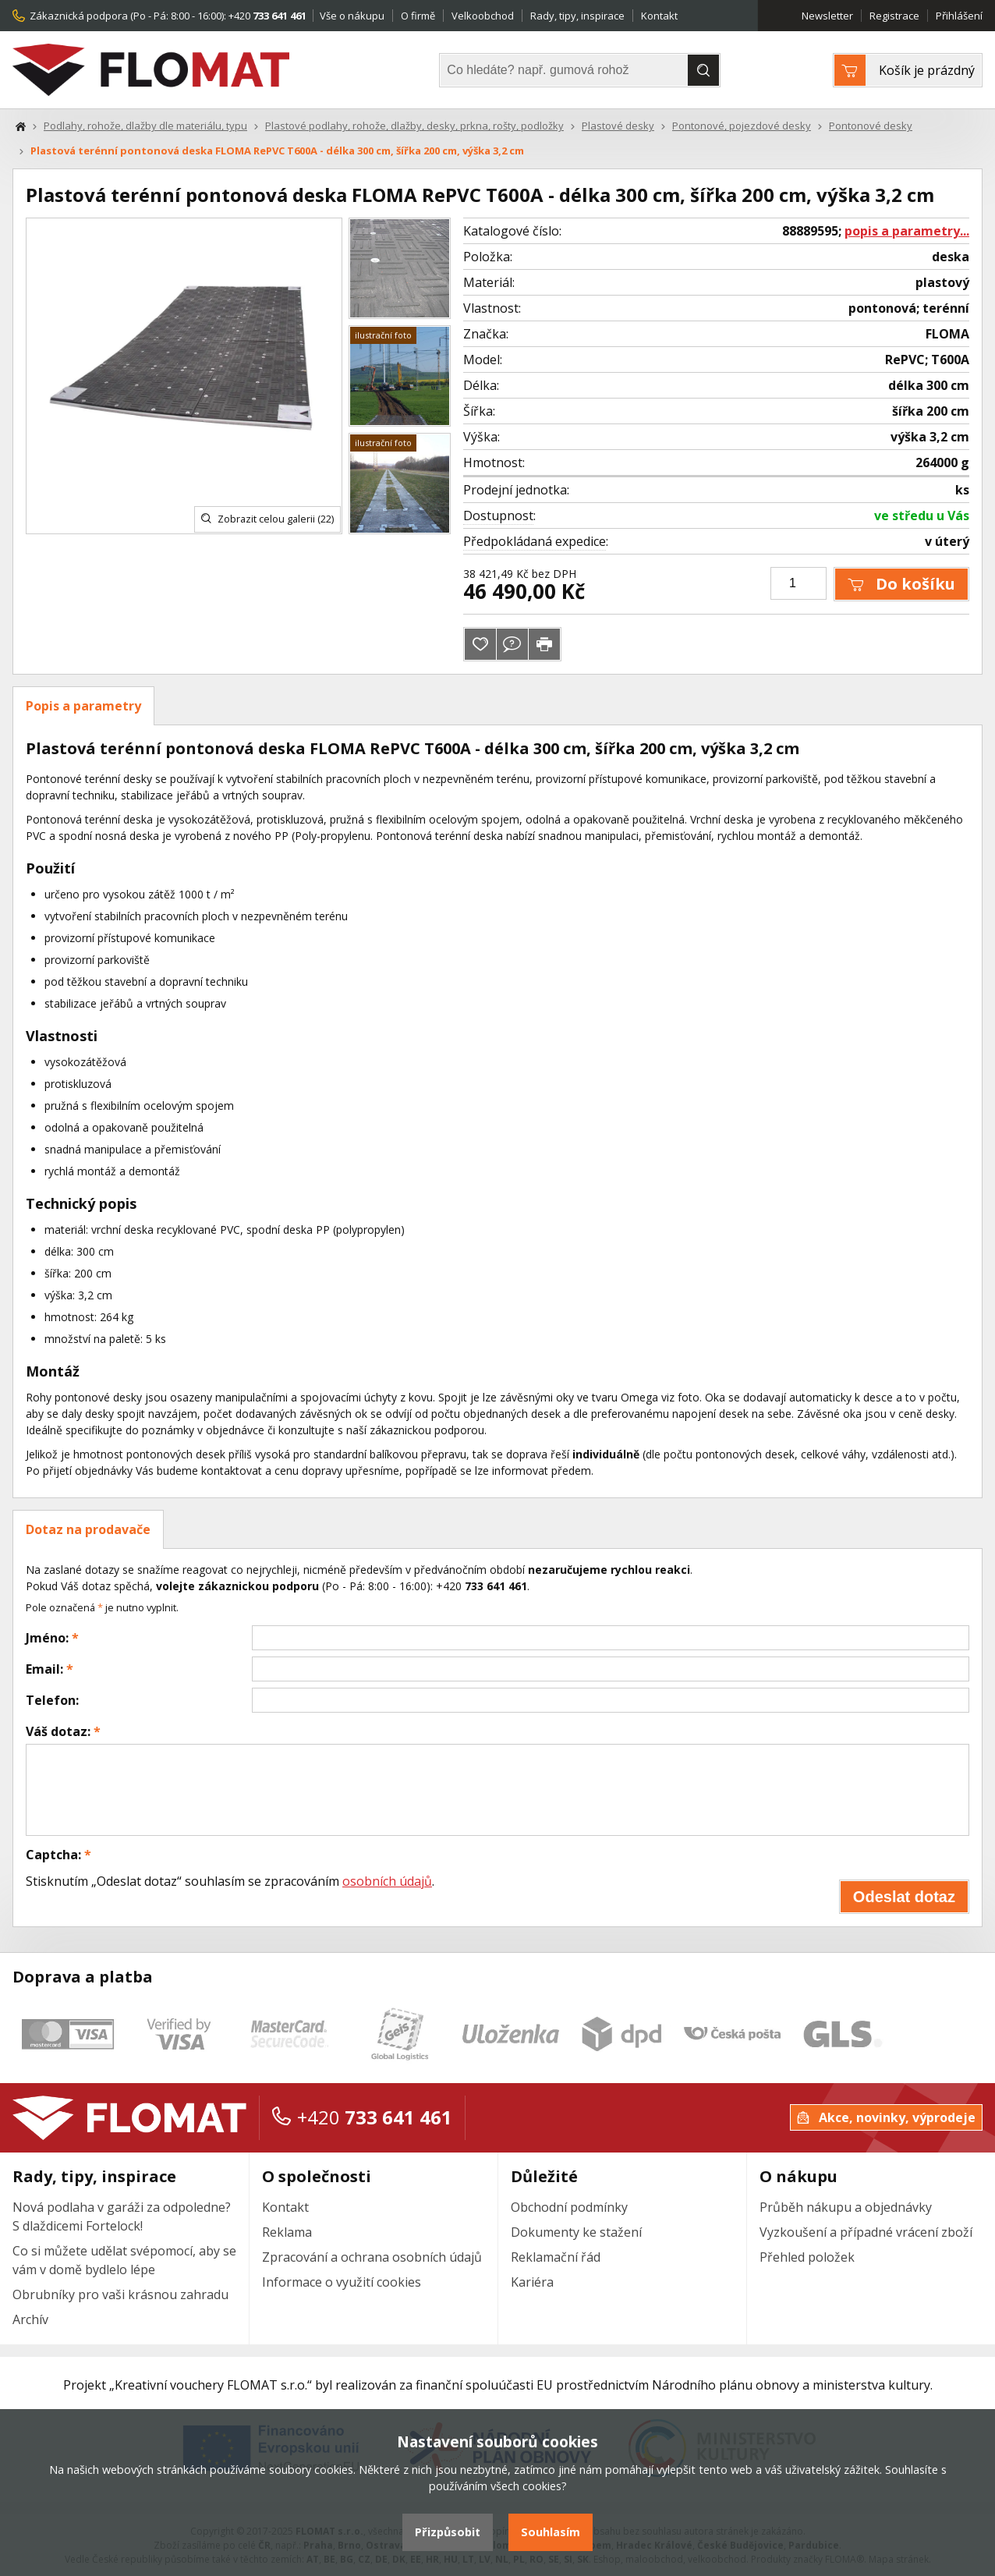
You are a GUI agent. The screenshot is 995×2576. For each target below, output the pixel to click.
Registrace (894, 16)
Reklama (287, 2232)
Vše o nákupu (352, 16)
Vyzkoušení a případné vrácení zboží (866, 2232)
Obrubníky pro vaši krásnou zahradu (120, 2294)
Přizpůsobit (447, 2532)
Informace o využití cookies (341, 2282)
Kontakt (659, 16)
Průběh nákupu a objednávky (846, 2207)
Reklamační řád (555, 2257)
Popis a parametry (83, 705)
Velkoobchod (482, 16)
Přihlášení (959, 16)
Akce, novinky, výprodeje (886, 2117)
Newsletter (827, 16)
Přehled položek (807, 2257)
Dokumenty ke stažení (576, 2232)
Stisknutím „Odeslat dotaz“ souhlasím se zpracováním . (230, 1881)
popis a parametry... (907, 230)
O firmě (418, 16)
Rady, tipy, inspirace (577, 16)
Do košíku (901, 583)
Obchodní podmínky (569, 2207)
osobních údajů (387, 1881)
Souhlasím (550, 2532)
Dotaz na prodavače (88, 1529)
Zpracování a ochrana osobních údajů (372, 2257)
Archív (30, 2319)
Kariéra (532, 2282)
